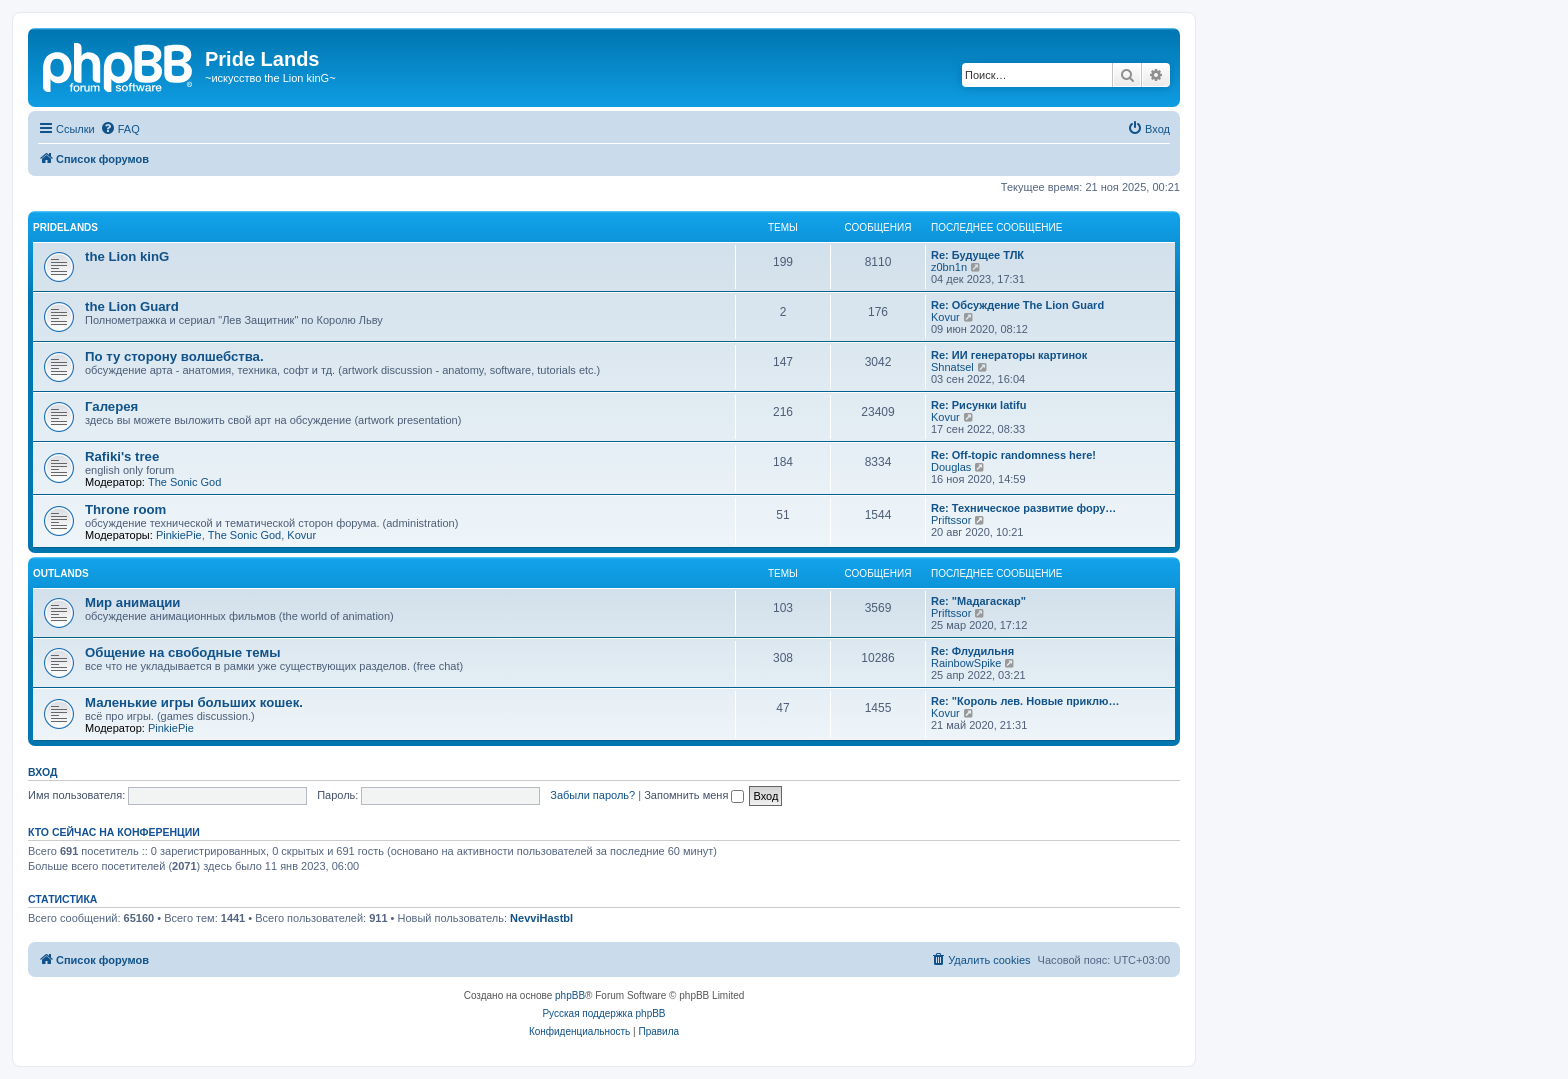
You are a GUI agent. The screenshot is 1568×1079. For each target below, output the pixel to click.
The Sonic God (184, 482)
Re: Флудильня (972, 651)
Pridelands (65, 227)
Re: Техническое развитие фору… (1023, 508)
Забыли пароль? (592, 795)
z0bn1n (949, 267)
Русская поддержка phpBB (603, 1013)
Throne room (125, 509)
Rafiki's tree (122, 456)
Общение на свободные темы (182, 652)
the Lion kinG (127, 256)
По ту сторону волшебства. (174, 356)
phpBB (570, 995)
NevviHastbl (541, 918)
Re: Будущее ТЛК (977, 255)
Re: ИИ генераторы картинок (1009, 355)
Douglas (951, 467)
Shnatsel (952, 367)
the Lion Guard (132, 306)
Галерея (111, 406)
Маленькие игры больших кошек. (194, 702)
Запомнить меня (694, 795)
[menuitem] (120, 129)
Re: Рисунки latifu (978, 405)
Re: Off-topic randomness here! (1013, 455)
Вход (42, 772)
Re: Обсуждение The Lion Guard (1017, 305)
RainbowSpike (966, 663)
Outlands (61, 573)
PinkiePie (179, 535)
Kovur (945, 317)
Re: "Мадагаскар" (978, 601)
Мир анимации (132, 602)
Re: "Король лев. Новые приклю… (1025, 701)
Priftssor (951, 520)
